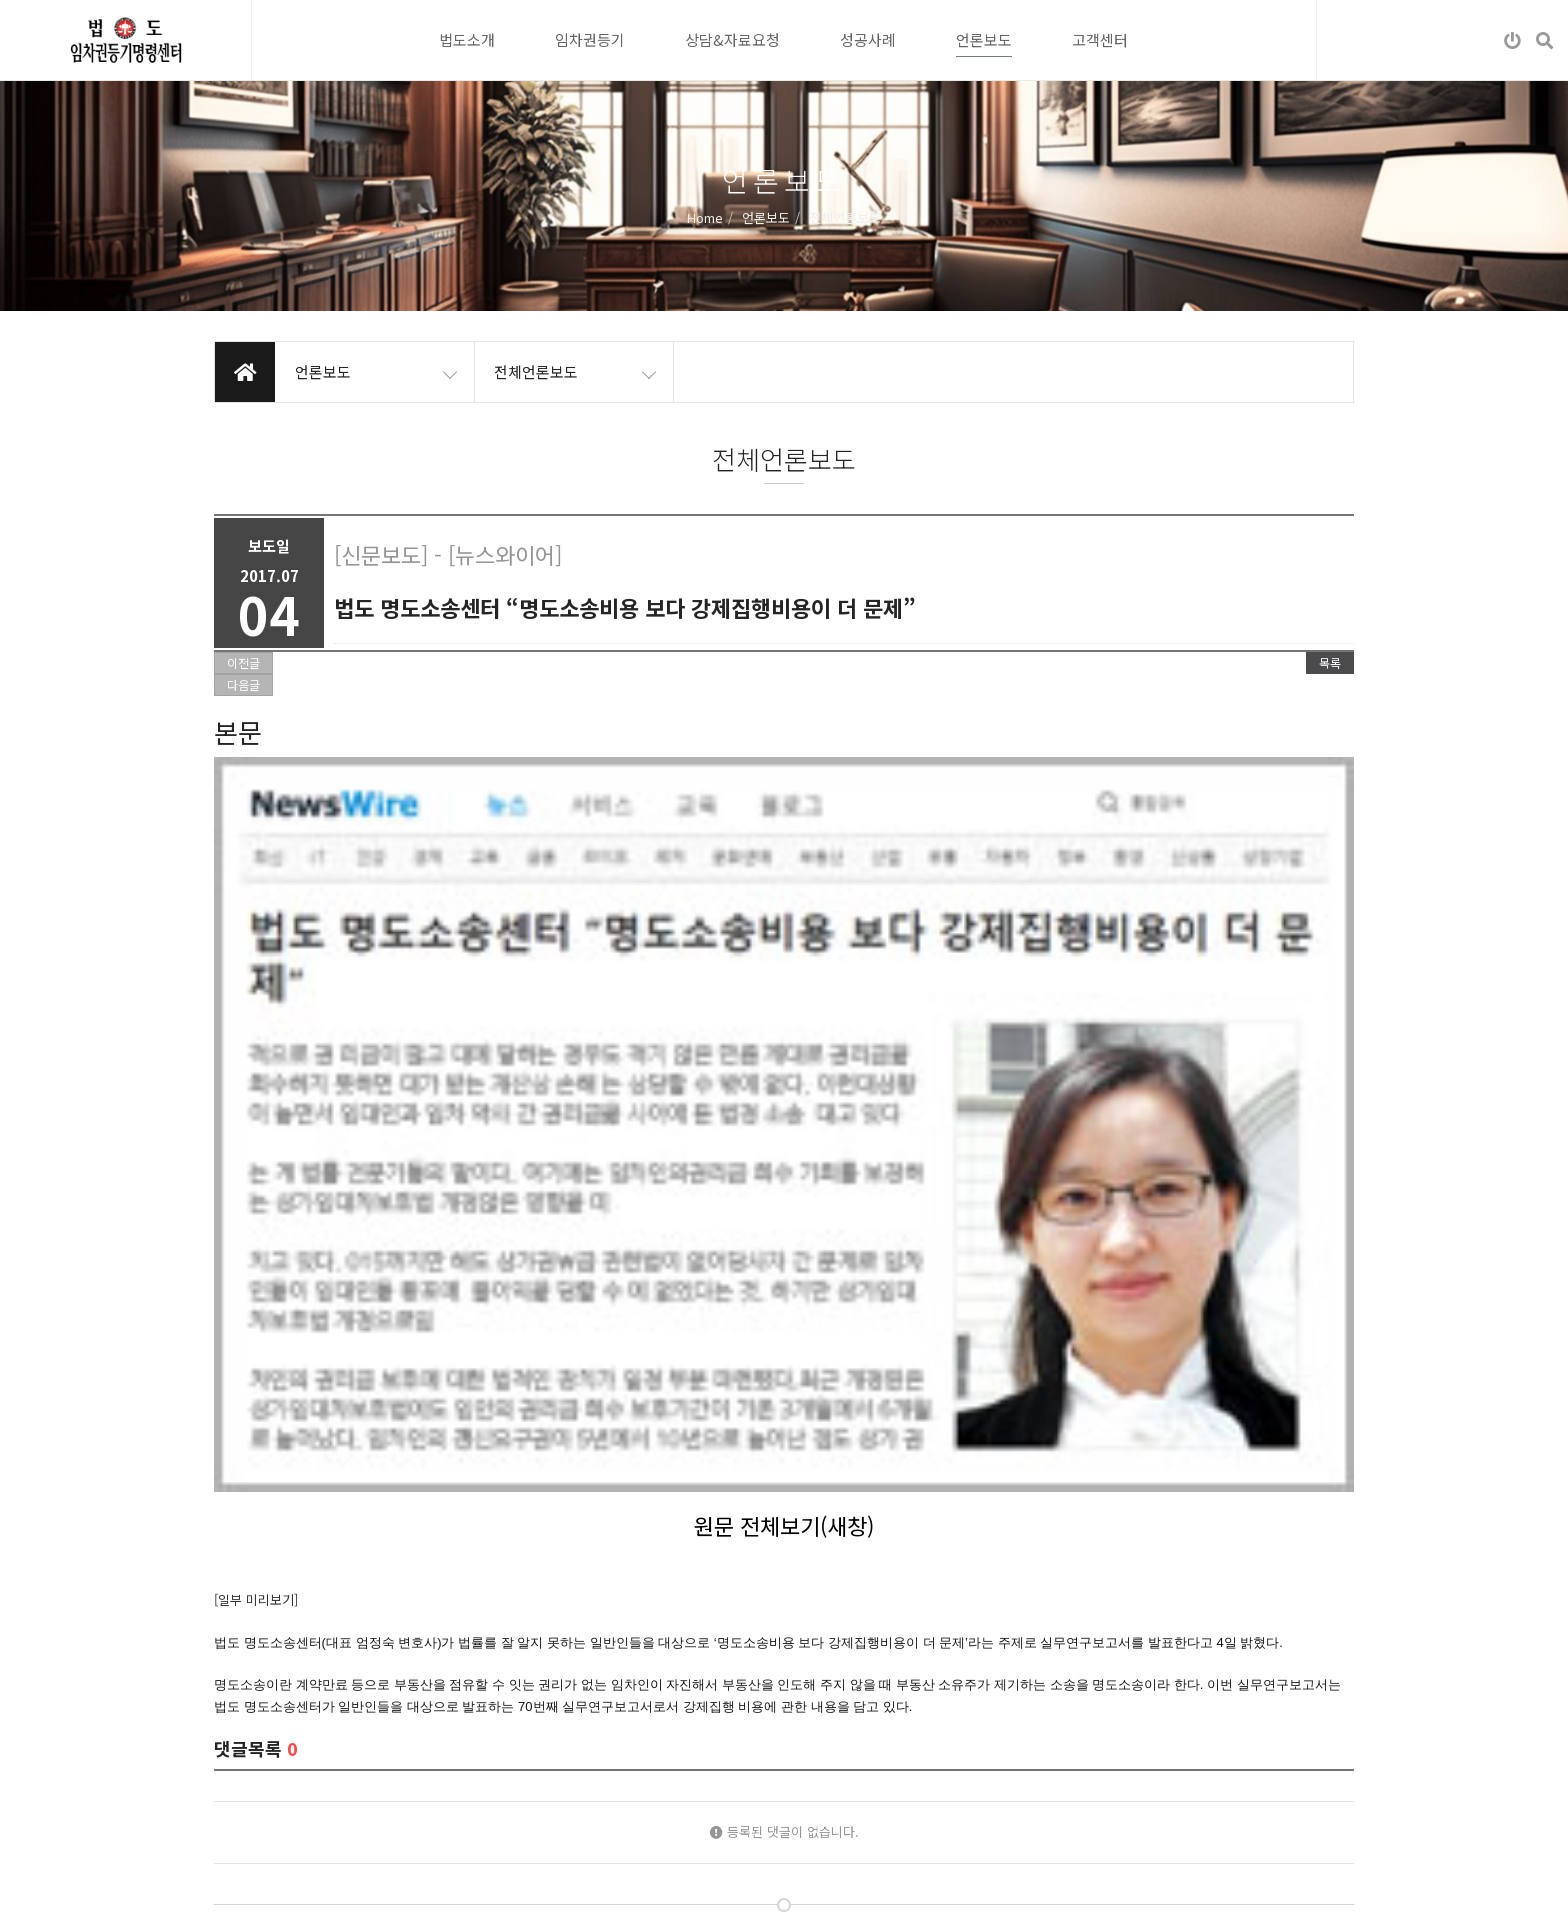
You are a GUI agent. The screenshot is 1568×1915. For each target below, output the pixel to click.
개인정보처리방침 (262, 1884)
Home (705, 216)
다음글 (243, 684)
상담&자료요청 (732, 39)
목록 (1330, 662)
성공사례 (868, 39)
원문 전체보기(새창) (784, 964)
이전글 (243, 662)
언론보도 (984, 39)
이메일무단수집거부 (388, 1884)
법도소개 (467, 39)
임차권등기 (590, 39)
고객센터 (1100, 39)
